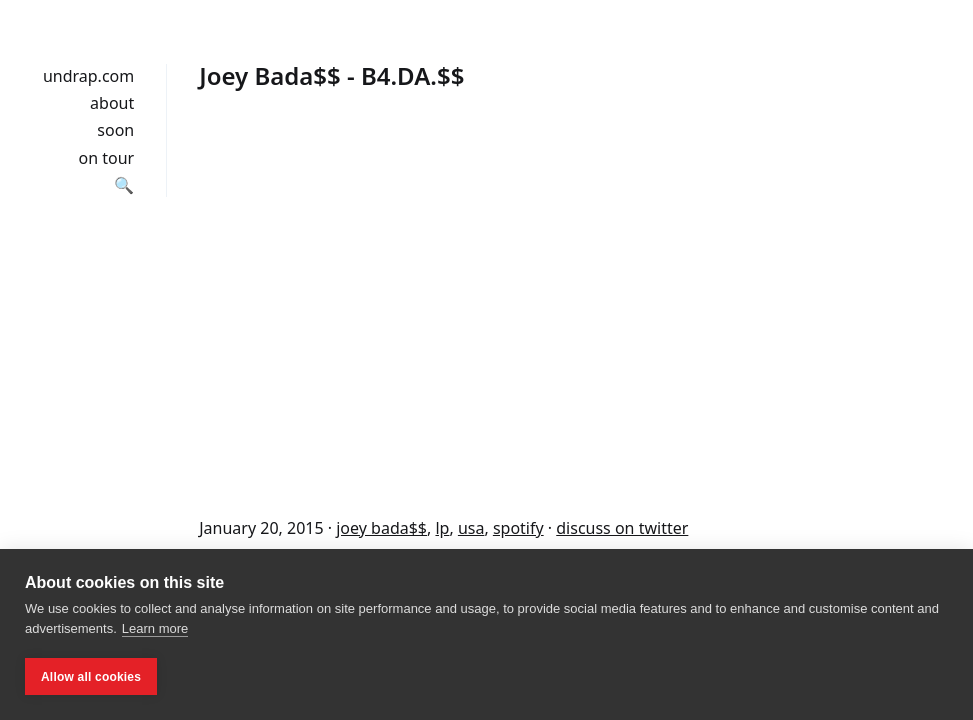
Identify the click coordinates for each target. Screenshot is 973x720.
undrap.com (88, 76)
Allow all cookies (91, 677)
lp (442, 528)
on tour (107, 158)
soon (115, 130)
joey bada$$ (381, 528)
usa (471, 528)
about (112, 103)
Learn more (155, 628)
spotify (518, 528)
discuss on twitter (622, 528)
